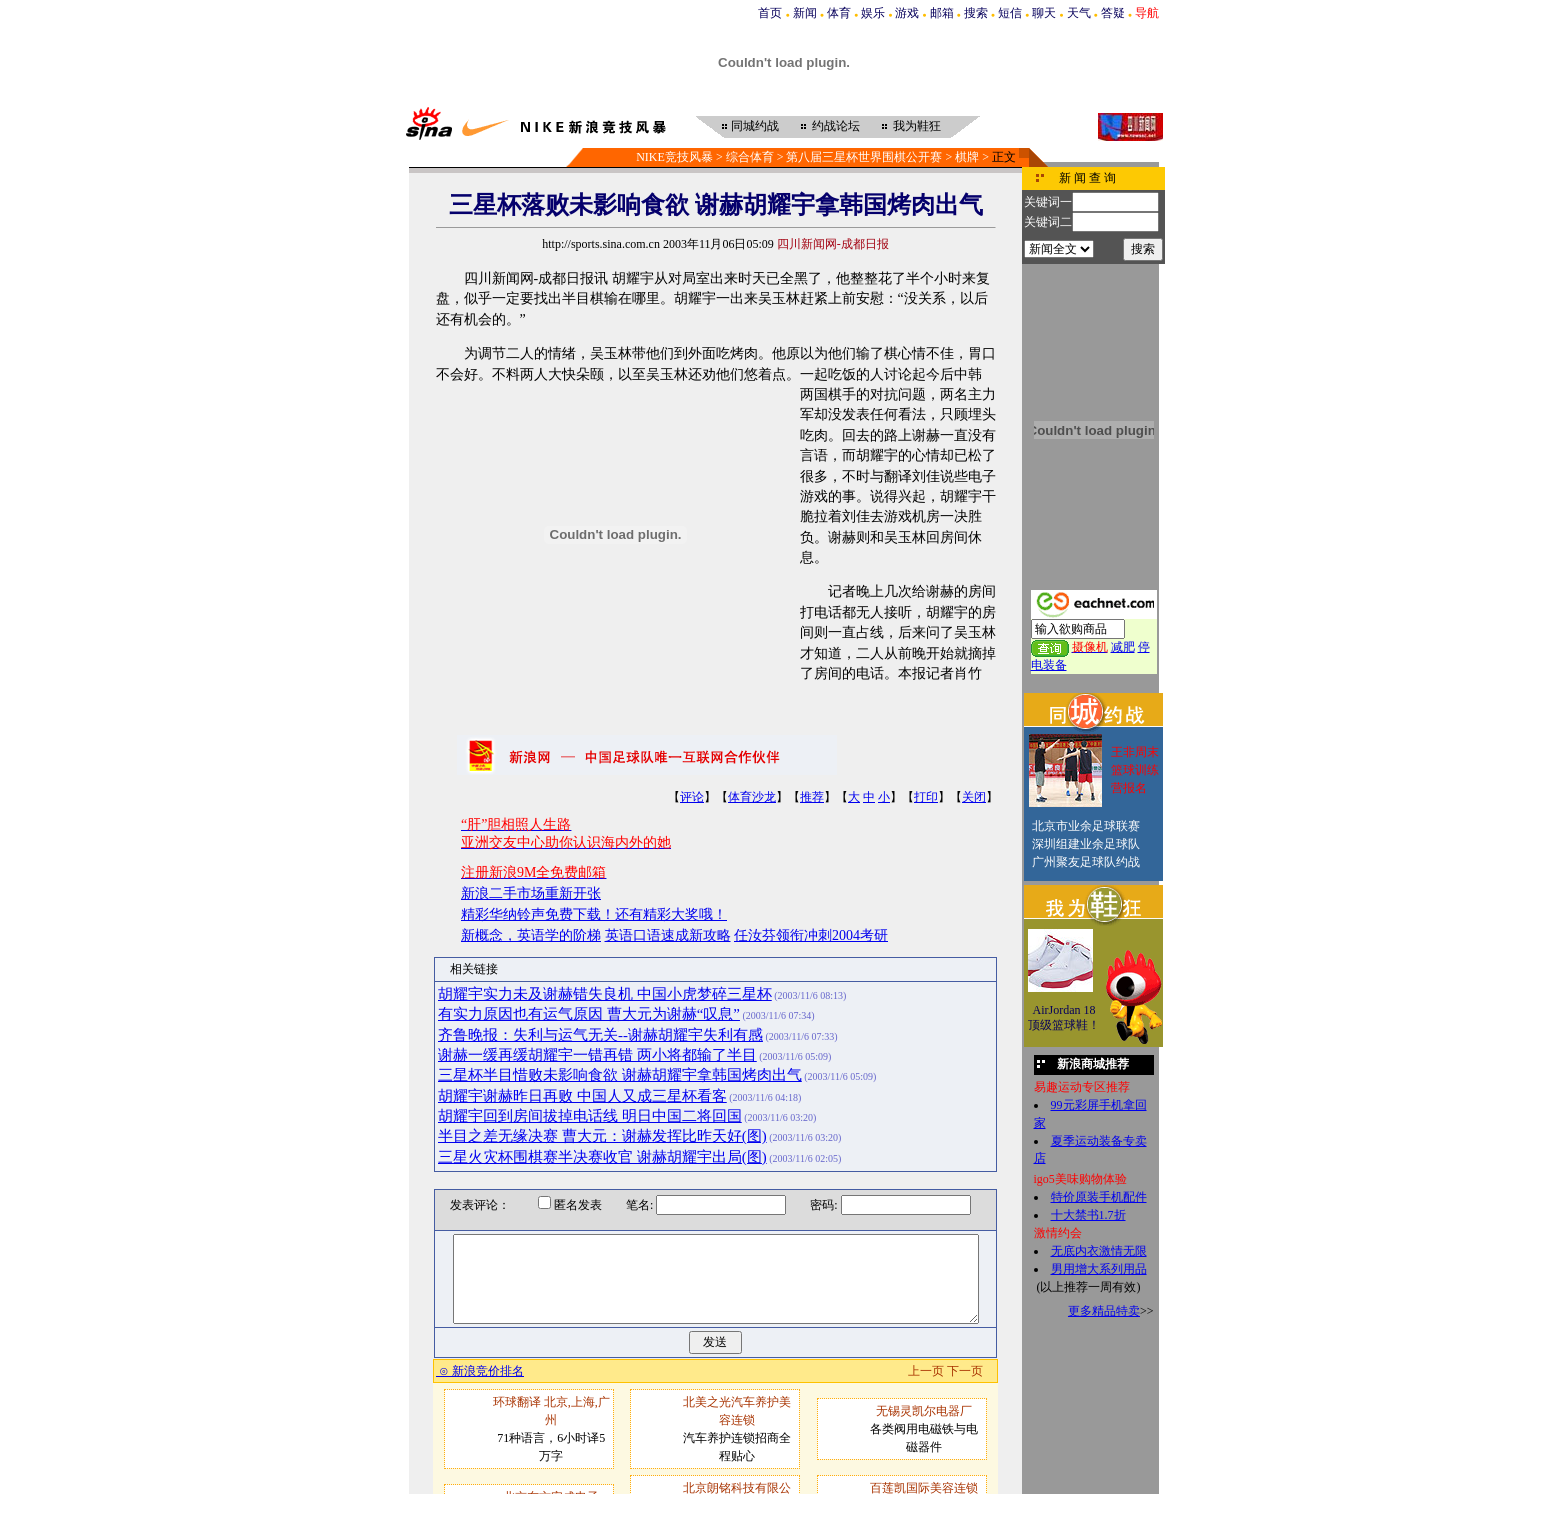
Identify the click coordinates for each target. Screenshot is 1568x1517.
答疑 (1113, 13)
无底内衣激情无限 (1099, 1251)
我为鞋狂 (917, 126)
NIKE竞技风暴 (674, 157)
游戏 (907, 13)
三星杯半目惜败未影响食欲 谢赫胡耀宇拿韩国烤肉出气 (620, 1075)
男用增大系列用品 (1099, 1269)
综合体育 (750, 157)
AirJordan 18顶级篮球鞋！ (1064, 1018)
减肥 (1123, 647)
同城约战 (755, 126)
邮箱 (942, 13)
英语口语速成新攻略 (668, 935)
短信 (1010, 13)
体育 (839, 13)
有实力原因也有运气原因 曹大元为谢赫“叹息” (589, 1014)
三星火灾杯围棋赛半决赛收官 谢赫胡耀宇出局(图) (602, 1157)
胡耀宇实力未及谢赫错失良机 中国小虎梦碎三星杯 (605, 994)
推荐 (812, 797)
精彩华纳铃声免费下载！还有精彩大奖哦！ (594, 914)
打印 (926, 797)
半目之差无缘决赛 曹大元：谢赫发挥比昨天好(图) (602, 1136)
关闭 (974, 797)
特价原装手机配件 (1099, 1197)
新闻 (805, 13)
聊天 (1044, 13)
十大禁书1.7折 (1088, 1215)
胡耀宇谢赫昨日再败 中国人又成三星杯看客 (582, 1096)
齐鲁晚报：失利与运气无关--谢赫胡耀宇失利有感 (600, 1035)
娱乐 (873, 13)
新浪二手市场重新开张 (531, 893)
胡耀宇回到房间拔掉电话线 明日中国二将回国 (590, 1116)
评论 (692, 797)
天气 (1079, 13)
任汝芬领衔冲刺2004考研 (811, 935)
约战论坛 (836, 126)
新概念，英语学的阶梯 (531, 935)
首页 (770, 13)
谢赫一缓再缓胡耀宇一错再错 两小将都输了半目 (597, 1055)
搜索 (976, 13)
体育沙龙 (752, 797)
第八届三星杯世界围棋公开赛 (864, 157)
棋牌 (967, 157)
